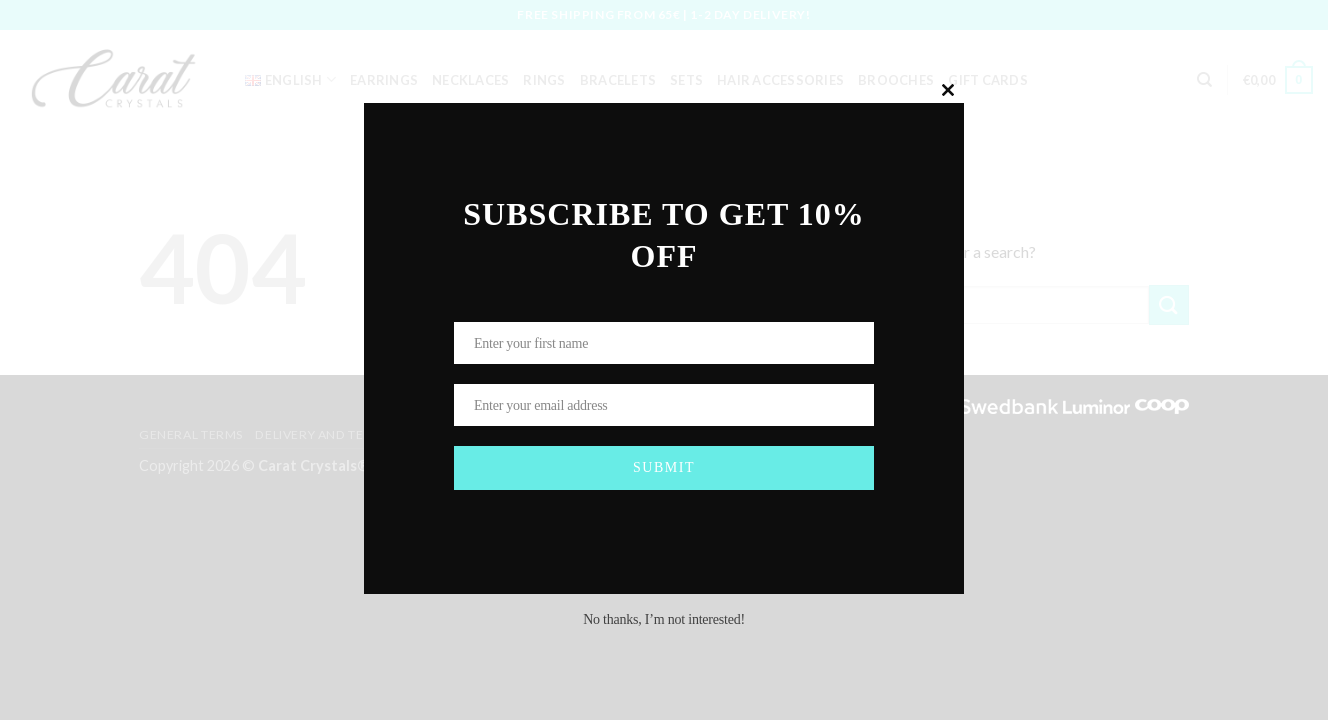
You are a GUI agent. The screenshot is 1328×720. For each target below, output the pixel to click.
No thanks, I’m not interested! (664, 619)
